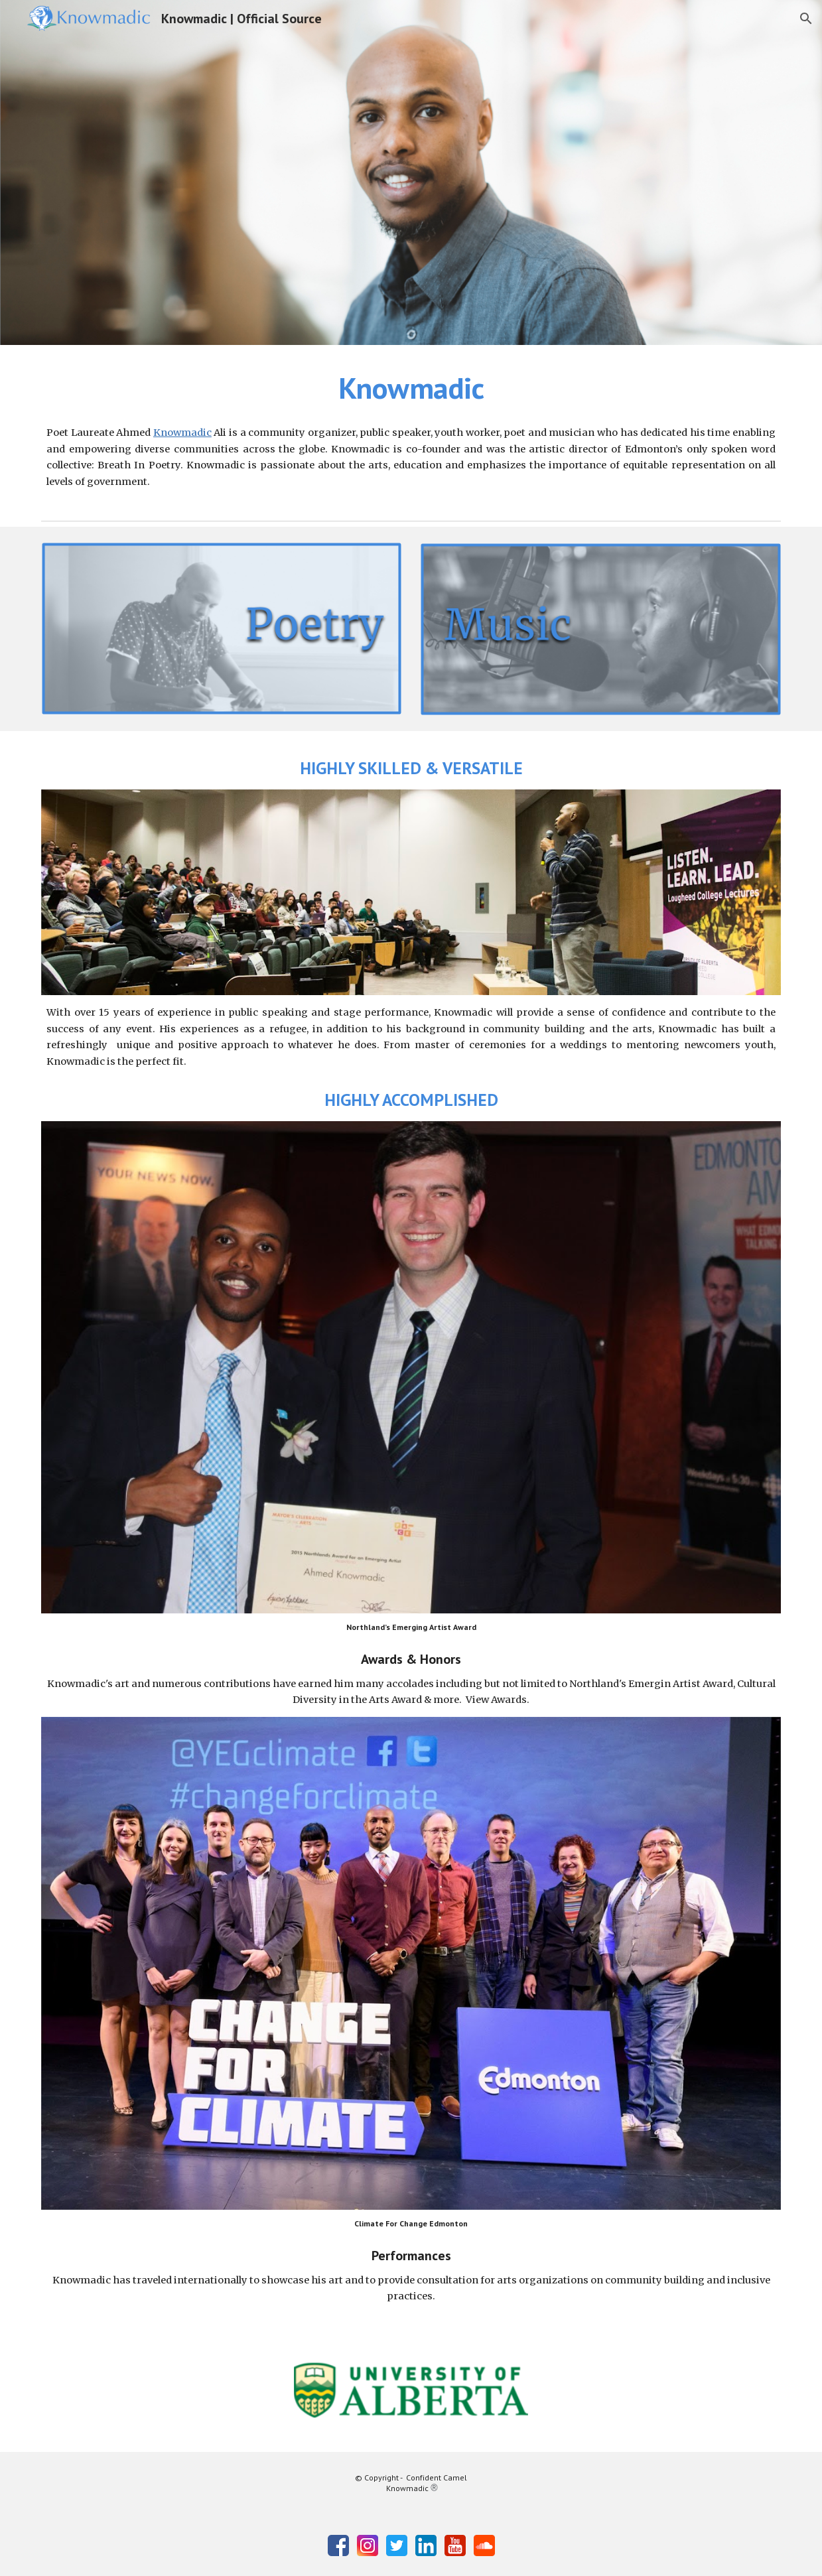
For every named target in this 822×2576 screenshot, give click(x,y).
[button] (806, 18)
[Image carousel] (410, 2390)
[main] (410, 388)
